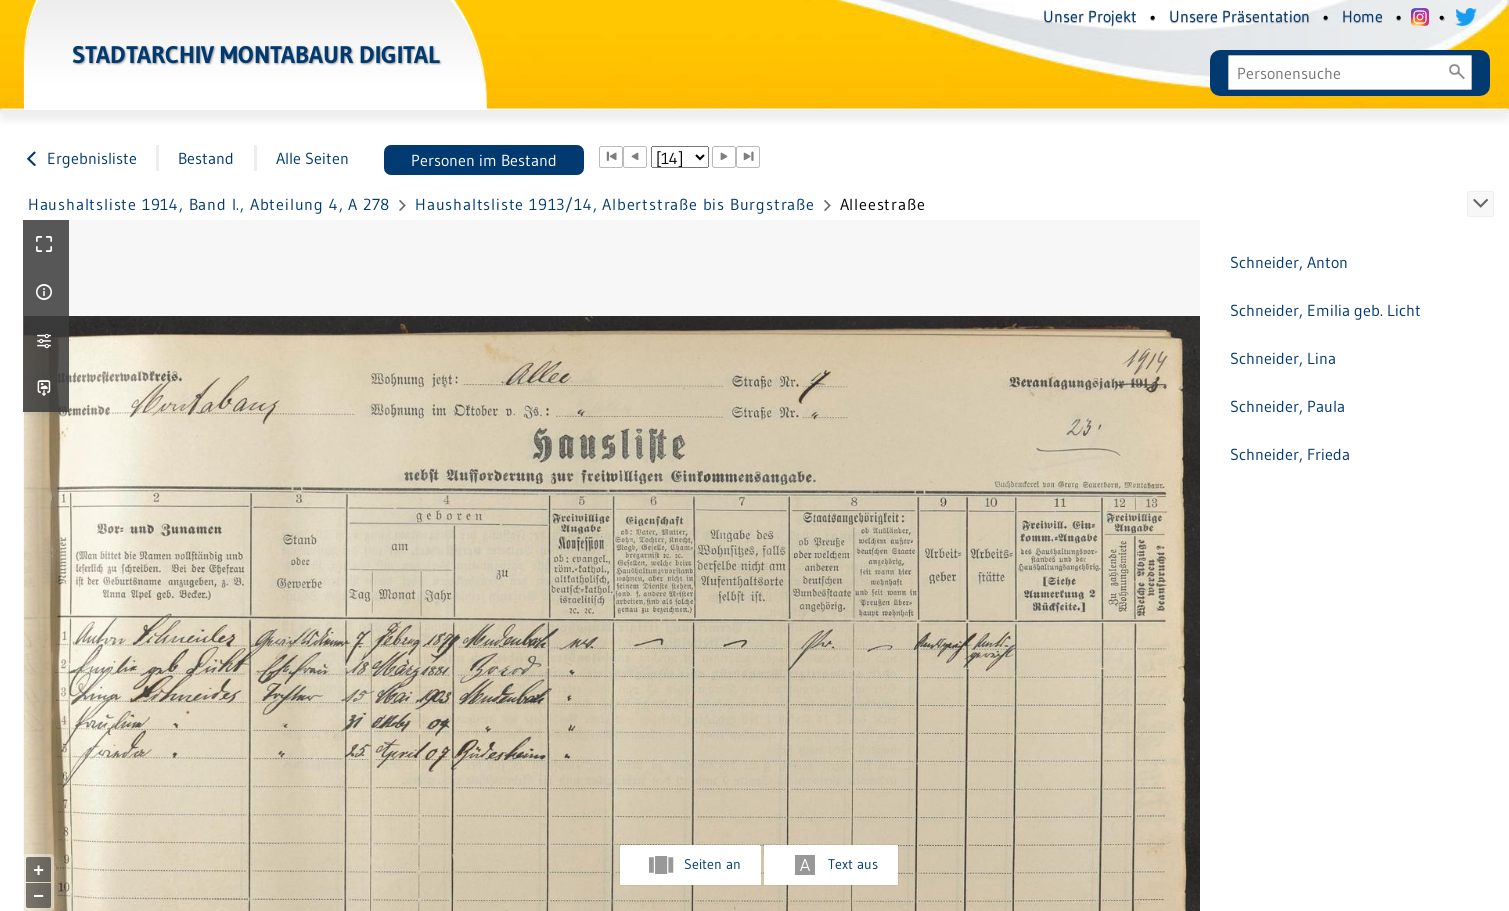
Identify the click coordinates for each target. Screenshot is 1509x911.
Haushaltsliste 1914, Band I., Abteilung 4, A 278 (209, 204)
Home (1362, 16)
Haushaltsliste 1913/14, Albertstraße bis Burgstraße (615, 204)
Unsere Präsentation (1239, 16)
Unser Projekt (1090, 16)
